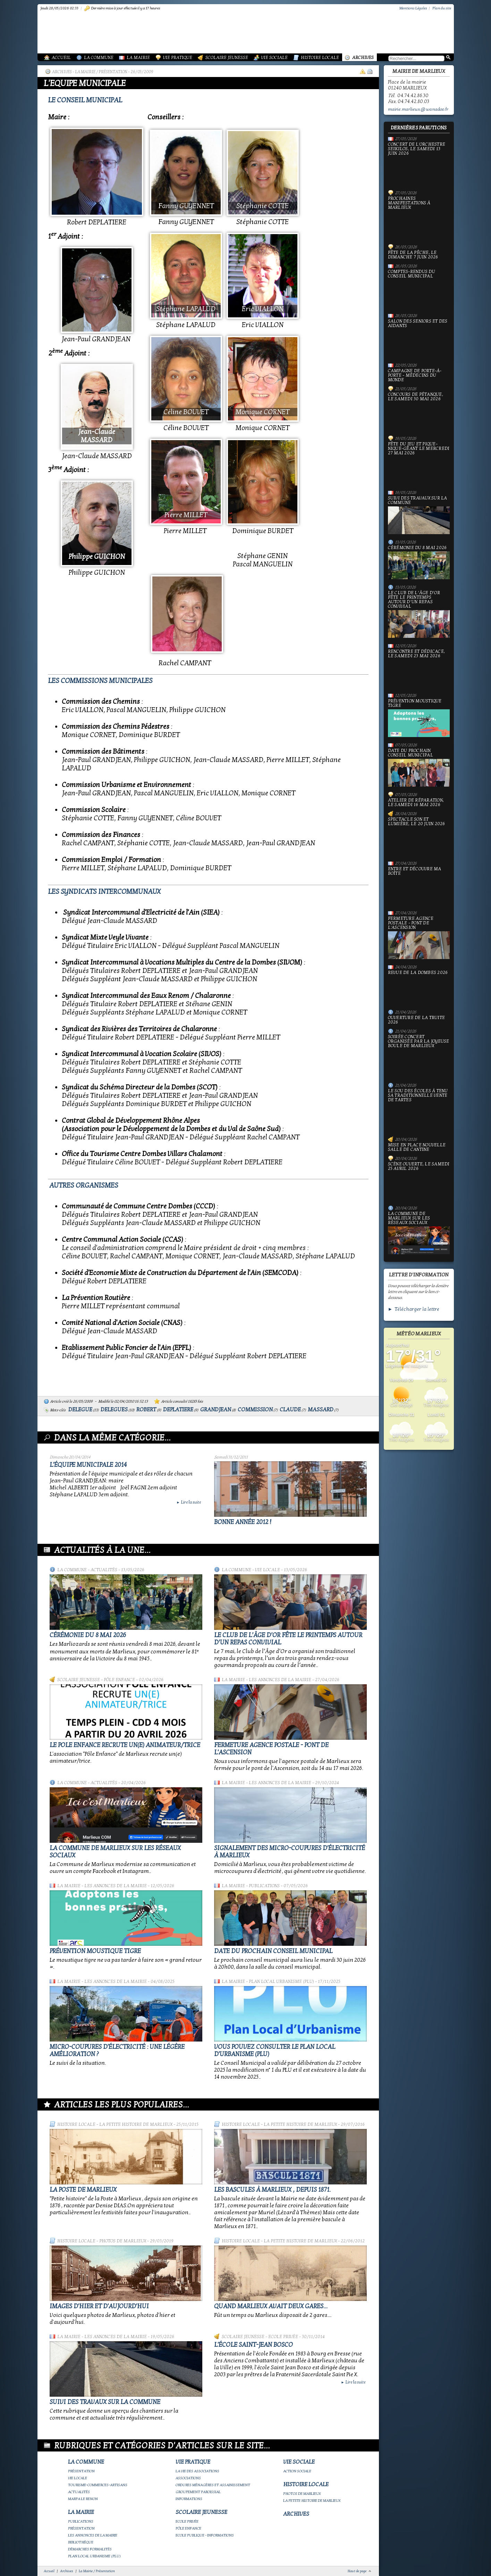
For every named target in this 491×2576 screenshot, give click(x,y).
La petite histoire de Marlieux (135, 2124)
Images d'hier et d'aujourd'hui (99, 2306)
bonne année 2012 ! (242, 1522)
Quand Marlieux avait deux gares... (271, 2306)
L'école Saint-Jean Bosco (253, 2344)
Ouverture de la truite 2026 (416, 1020)
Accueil (61, 57)
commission (255, 1409)
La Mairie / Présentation (101, 71)
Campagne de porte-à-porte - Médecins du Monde (415, 375)
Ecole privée (283, 2336)
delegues (114, 1409)
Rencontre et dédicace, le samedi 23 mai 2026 (419, 668)
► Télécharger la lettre (414, 1309)
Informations (189, 2499)
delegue (80, 1409)
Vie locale (267, 1570)
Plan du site (441, 8)
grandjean (215, 1409)
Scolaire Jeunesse (226, 57)
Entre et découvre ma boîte (419, 886)
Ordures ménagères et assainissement (213, 2485)
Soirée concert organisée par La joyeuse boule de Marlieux (419, 1056)
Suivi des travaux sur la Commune (105, 2402)
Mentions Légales (413, 8)
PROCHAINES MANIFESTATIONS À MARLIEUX (419, 217)
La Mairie (138, 57)
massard (320, 1409)
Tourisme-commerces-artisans (97, 2485)
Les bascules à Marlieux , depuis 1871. (272, 2189)
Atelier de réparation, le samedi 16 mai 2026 (416, 802)
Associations (188, 2478)
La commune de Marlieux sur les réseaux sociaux (419, 1233)
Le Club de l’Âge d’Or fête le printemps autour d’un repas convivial (419, 614)
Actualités (104, 1570)
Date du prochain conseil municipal (273, 1951)
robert (146, 1409)
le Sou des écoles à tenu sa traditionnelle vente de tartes (419, 1110)
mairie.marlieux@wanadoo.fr (418, 109)
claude (290, 1409)
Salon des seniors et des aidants (419, 338)
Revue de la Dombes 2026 (419, 987)
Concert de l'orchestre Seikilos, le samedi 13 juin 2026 (419, 163)
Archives (363, 57)
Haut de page (357, 2571)
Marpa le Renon (83, 2499)
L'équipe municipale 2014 (88, 1465)
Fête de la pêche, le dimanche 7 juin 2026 (413, 254)
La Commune (98, 57)
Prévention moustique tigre (95, 1951)
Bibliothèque (80, 2542)
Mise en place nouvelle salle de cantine (417, 1147)
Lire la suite (189, 1502)
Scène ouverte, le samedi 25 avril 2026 (419, 1181)
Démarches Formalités (90, 2549)
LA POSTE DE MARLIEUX (83, 2189)
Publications (264, 1886)
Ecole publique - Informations (205, 2535)
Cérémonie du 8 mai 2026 (88, 1635)
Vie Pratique (177, 57)
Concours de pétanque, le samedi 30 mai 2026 (419, 411)
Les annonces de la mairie (280, 1680)
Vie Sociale (274, 57)
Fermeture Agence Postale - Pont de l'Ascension (419, 937)
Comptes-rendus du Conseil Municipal (419, 288)
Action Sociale (297, 2471)
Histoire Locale (320, 57)
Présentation (81, 2471)
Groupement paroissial (198, 2492)
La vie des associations (197, 2471)
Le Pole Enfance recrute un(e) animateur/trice (125, 1745)
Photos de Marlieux (122, 2241)
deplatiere (178, 1409)
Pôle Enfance (119, 1680)
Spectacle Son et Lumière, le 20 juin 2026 (419, 836)
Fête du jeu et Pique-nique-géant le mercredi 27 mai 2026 (419, 463)
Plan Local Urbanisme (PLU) (281, 1981)
